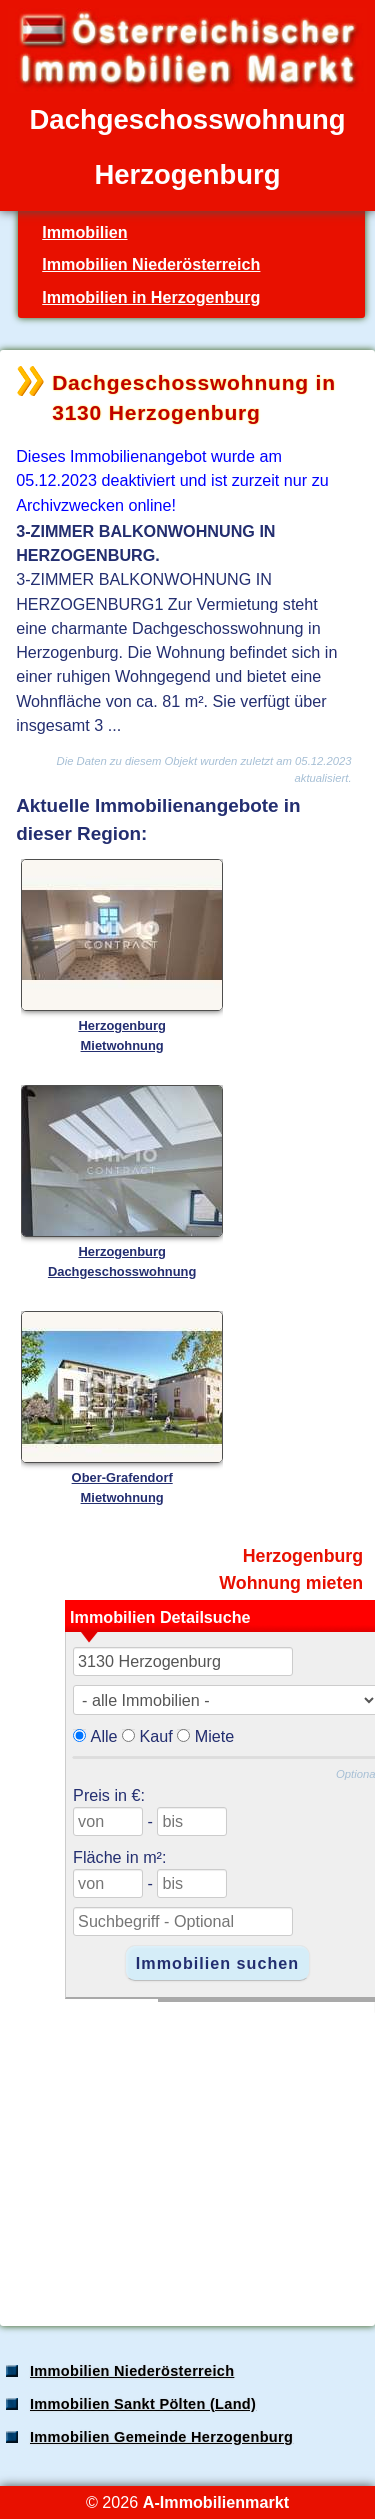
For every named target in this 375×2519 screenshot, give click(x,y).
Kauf (156, 1736)
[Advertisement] (185, 2153)
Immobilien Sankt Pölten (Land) (143, 2404)
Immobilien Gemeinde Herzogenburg (161, 2437)
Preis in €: (109, 1795)
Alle (104, 1736)
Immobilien (84, 232)
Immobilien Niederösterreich (151, 264)
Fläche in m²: (119, 1857)
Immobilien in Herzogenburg (151, 297)
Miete (215, 1736)
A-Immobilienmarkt (216, 2502)
